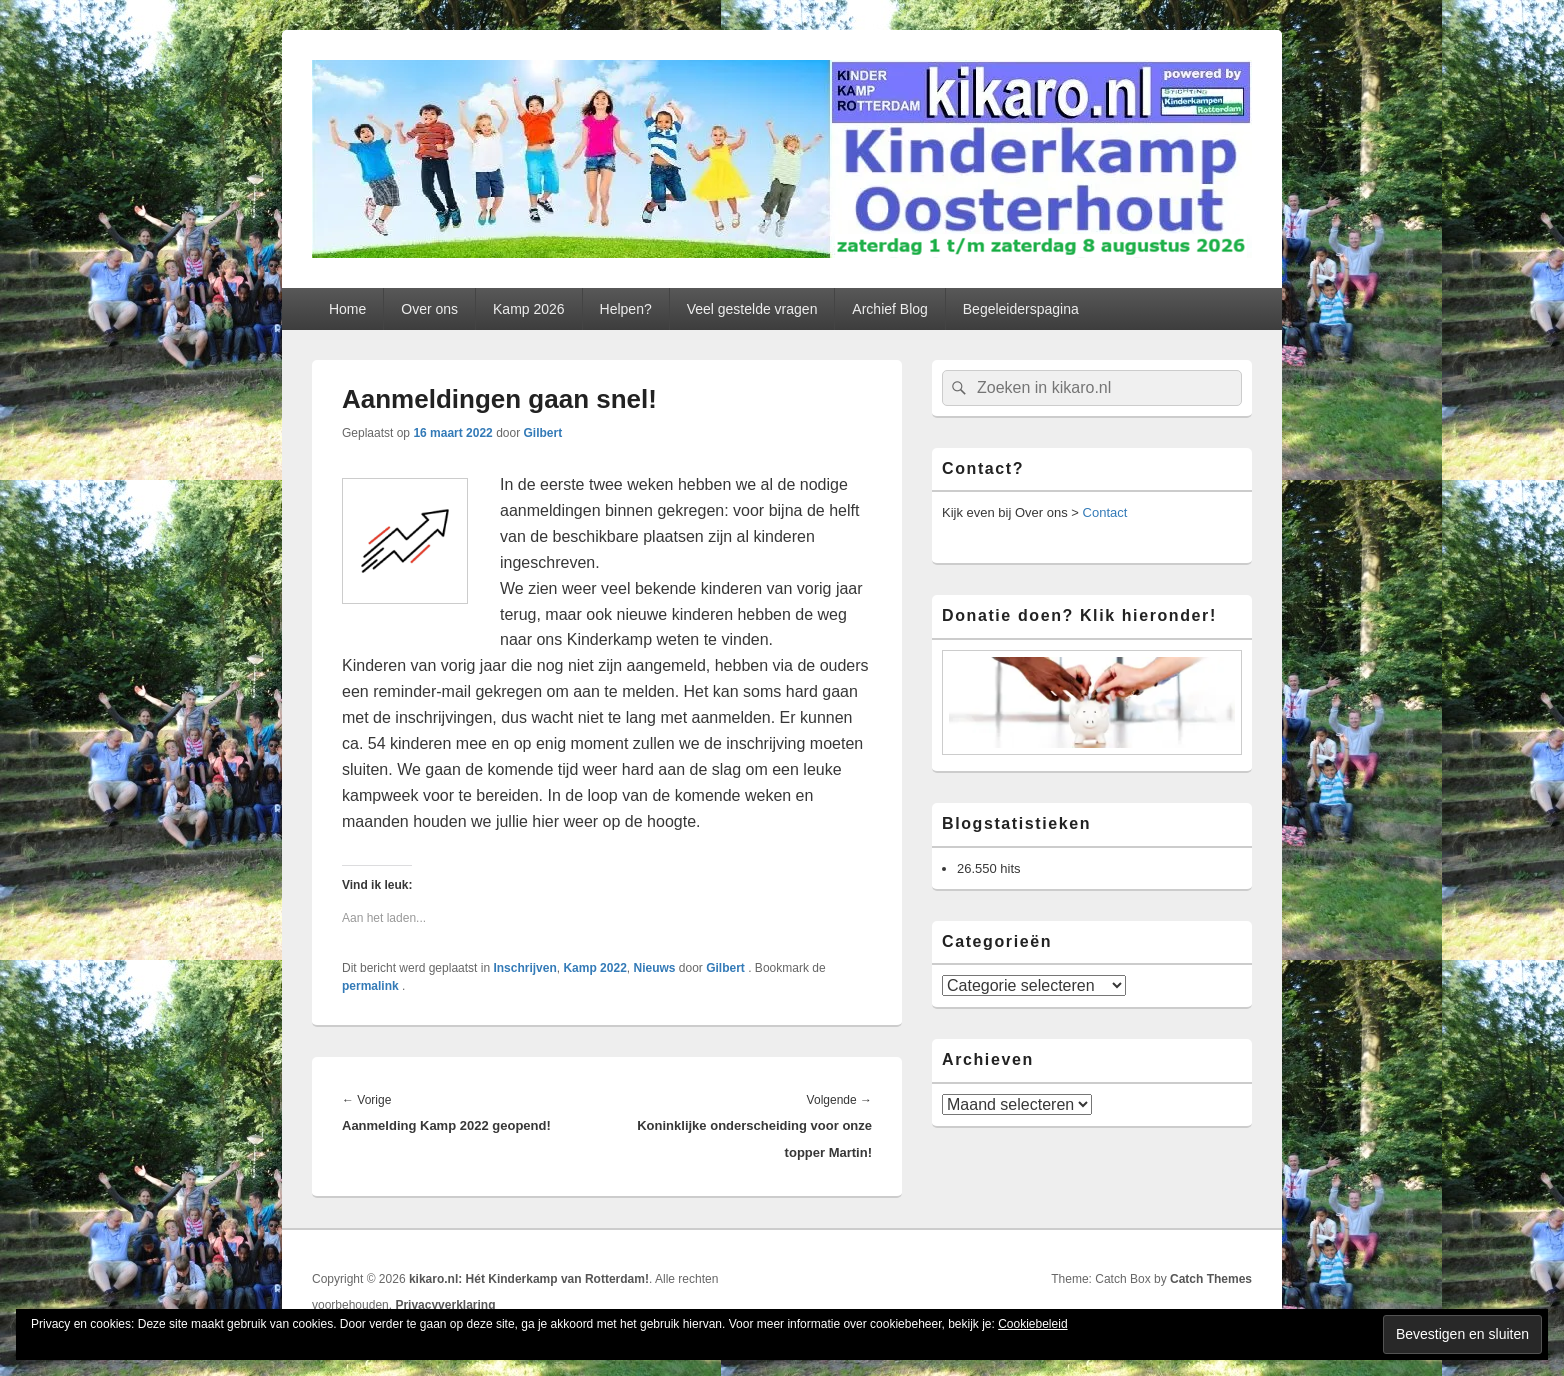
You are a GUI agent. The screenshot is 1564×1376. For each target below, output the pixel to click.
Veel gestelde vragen (752, 309)
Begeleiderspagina (1021, 309)
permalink (372, 986)
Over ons (429, 309)
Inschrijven (524, 968)
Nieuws (654, 968)
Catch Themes (1211, 1279)
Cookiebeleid (1032, 1324)
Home (347, 309)
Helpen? (626, 309)
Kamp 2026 (529, 309)
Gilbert (543, 433)
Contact (1105, 512)
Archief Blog (889, 309)
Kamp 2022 (594, 968)
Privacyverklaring (445, 1305)
